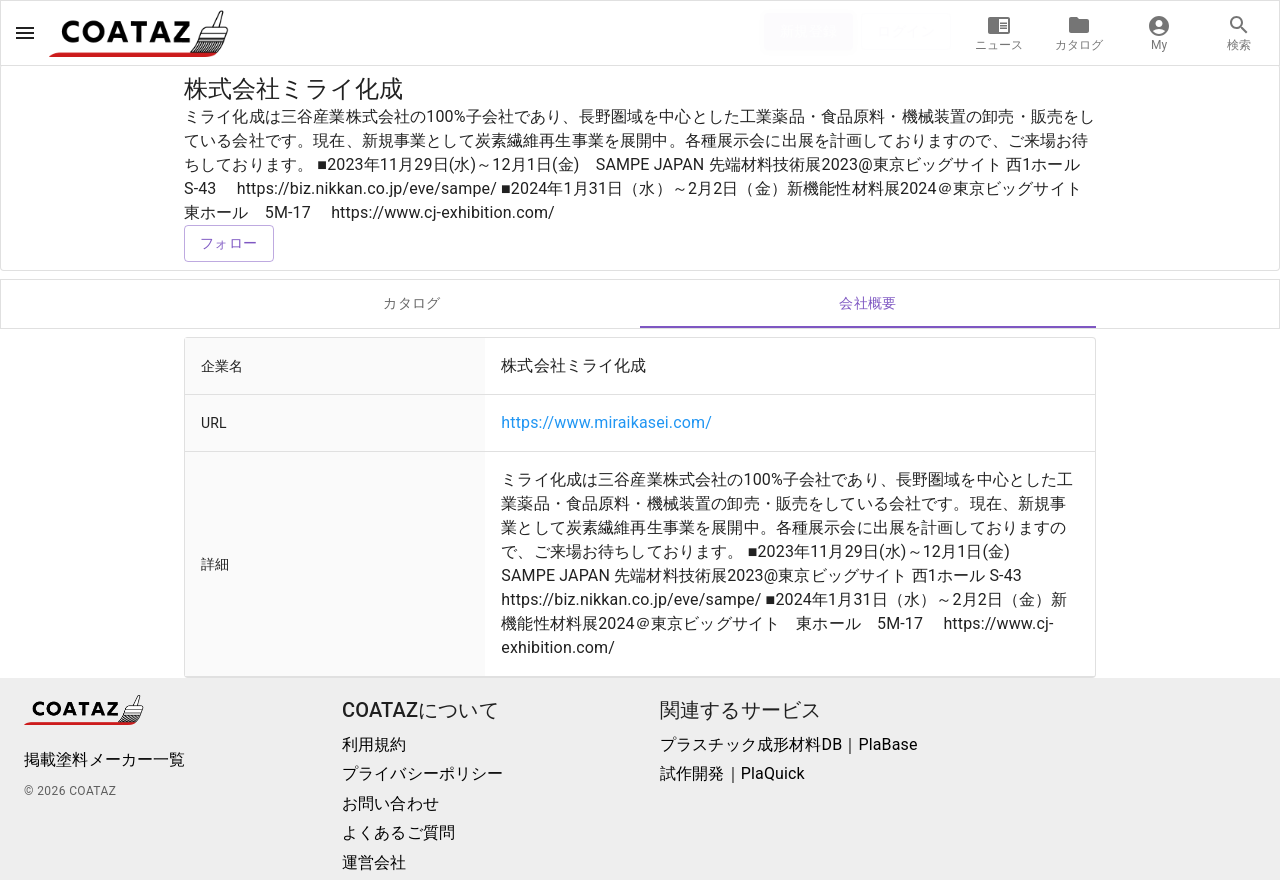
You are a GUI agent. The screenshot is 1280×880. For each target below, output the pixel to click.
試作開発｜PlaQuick (732, 773)
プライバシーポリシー (423, 773)
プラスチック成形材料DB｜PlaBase (789, 744)
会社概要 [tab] (868, 304)
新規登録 (809, 31)
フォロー (229, 243)
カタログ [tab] (412, 304)
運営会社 (374, 862)
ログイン (906, 31)
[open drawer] (25, 33)
